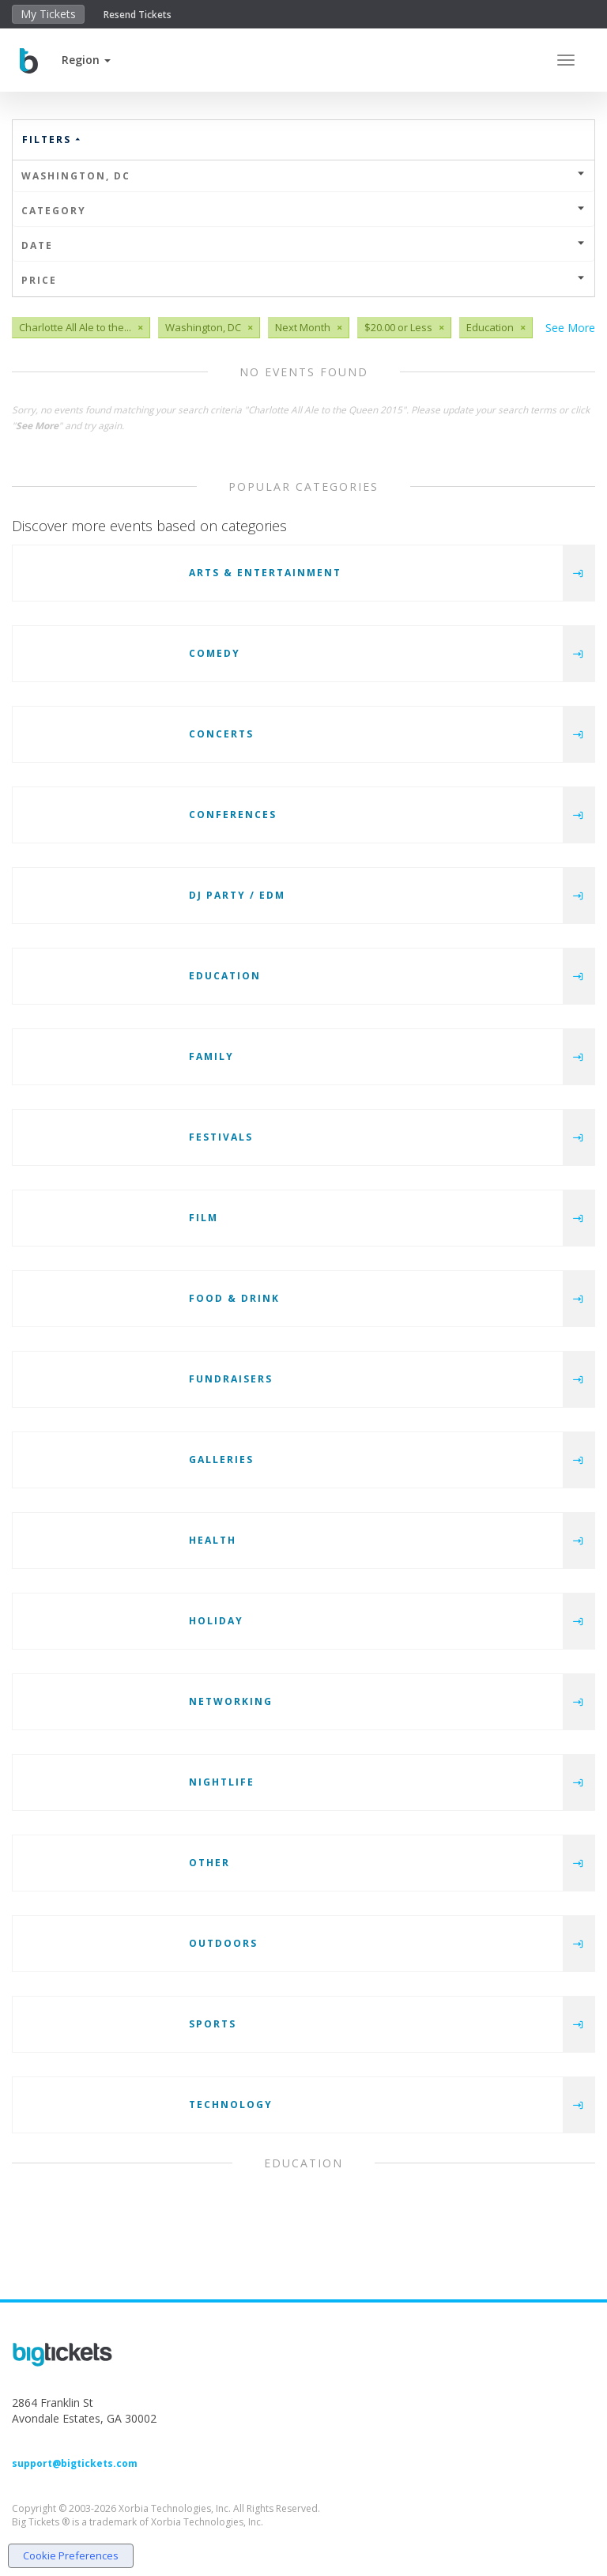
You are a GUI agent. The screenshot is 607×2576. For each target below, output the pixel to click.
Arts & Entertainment (265, 572)
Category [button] (303, 210)
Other (209, 1862)
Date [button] (303, 245)
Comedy (214, 653)
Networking (231, 1701)
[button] (86, 59)
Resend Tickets (138, 14)
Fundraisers (231, 1379)
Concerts (221, 734)
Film (203, 1217)
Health (212, 1540)
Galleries (221, 1459)
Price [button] (303, 280)
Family (211, 1056)
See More (570, 327)
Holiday (216, 1620)
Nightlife (221, 1782)
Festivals (221, 1137)
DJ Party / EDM (237, 895)
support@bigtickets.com (75, 2463)
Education (225, 976)
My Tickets (48, 13)
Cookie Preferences (71, 2555)
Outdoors (223, 1943)
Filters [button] (52, 139)
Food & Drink (234, 1298)
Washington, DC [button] (303, 176)
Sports (212, 2024)
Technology (231, 2104)
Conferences (233, 814)
